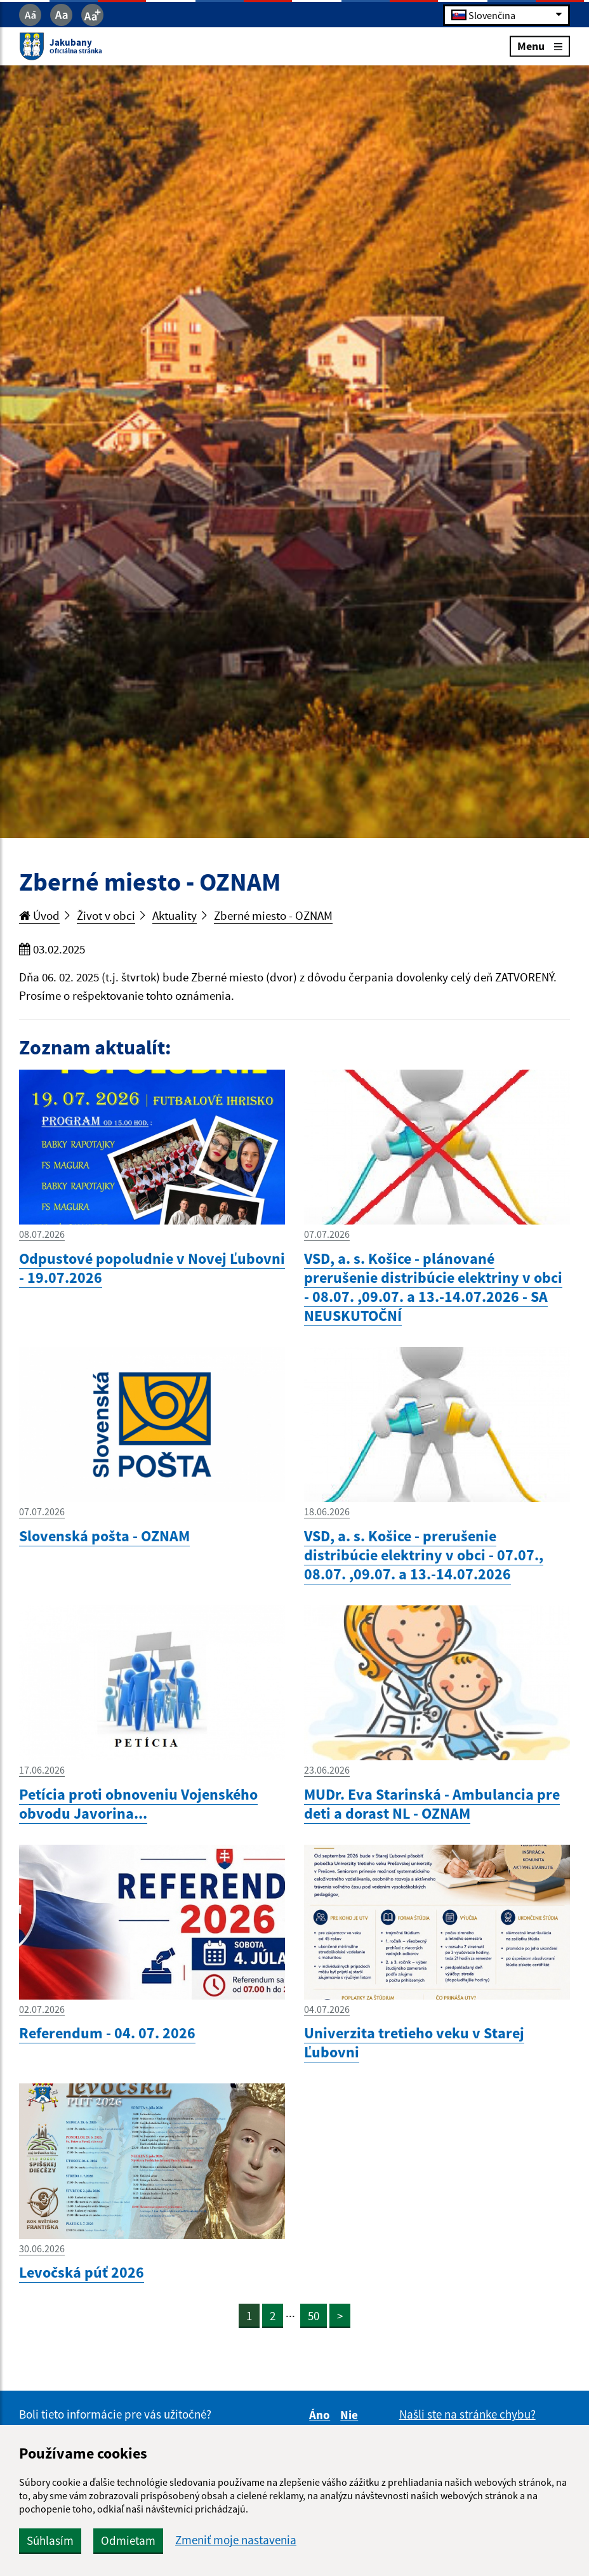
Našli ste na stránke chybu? (467, 2414)
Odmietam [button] (128, 2540)
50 (313, 2315)
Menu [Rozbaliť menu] (539, 46)
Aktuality (174, 915)
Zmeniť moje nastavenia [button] (235, 2540)
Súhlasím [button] (50, 2540)
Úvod (39, 915)
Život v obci (106, 915)
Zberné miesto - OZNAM (273, 915)
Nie (351, 2414)
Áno (321, 2414)
